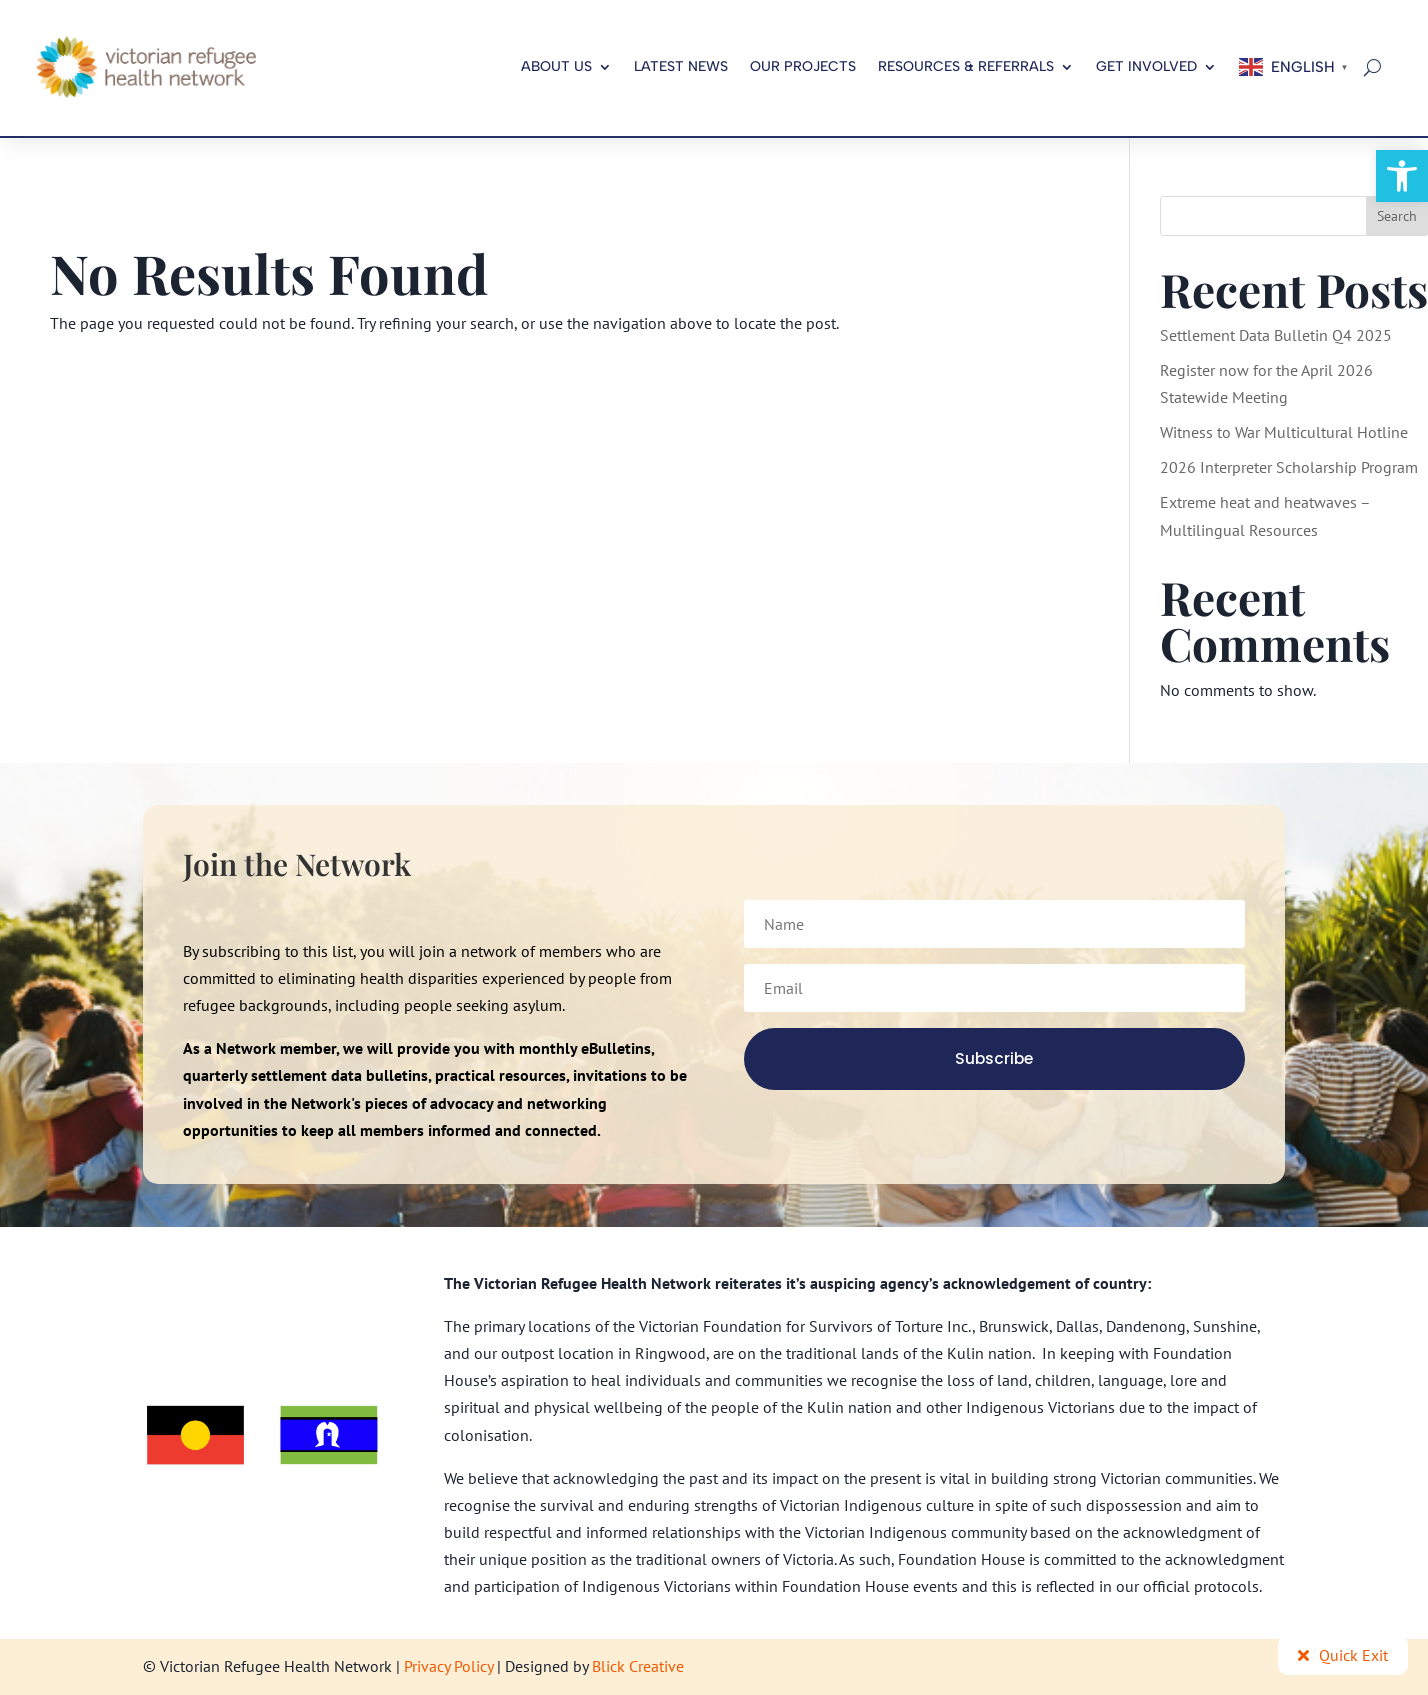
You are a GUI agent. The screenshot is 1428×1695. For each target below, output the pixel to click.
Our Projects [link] (803, 66)
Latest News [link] (681, 66)
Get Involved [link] (1146, 66)
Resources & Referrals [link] (966, 66)
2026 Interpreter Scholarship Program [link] (1289, 467)
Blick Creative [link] (638, 1666)
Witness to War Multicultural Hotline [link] (1284, 432)
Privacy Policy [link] (448, 1666)
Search (1397, 216)
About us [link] (556, 66)
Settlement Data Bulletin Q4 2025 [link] (1276, 335)
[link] (1402, 176)
